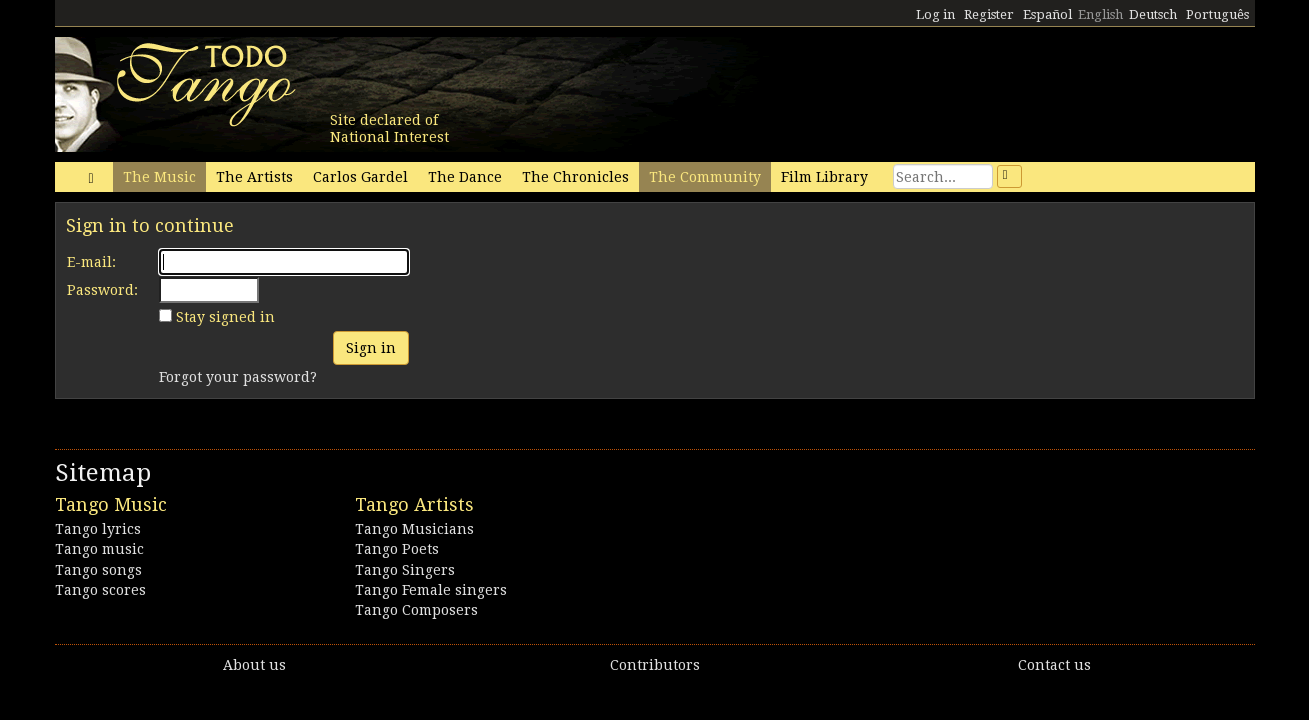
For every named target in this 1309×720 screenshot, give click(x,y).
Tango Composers (416, 610)
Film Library (824, 177)
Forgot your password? (238, 377)
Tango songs (98, 570)
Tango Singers (405, 570)
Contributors (655, 665)
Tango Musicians (414, 529)
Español (1047, 14)
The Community (705, 177)
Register (989, 14)
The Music (159, 177)
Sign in (371, 348)
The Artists (254, 177)
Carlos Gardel (360, 177)
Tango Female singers (431, 590)
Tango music (99, 549)
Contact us (1054, 665)
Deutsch (1153, 14)
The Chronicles (575, 177)
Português (1217, 14)
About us (254, 665)
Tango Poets (397, 549)
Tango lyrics (98, 529)
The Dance (465, 177)
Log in (935, 14)
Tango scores (100, 590)
